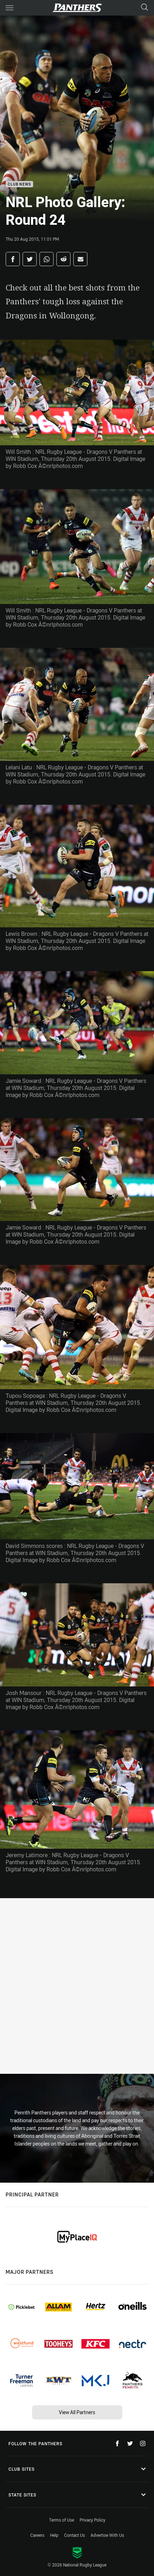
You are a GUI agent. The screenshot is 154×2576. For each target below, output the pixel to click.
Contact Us (74, 2535)
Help (54, 2535)
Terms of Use (61, 2520)
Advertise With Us (107, 2535)
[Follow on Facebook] (117, 2443)
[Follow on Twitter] (130, 2443)
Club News (19, 184)
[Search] (144, 7)
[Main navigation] (9, 8)
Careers (37, 2535)
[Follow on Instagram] (143, 2443)
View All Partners (77, 2412)
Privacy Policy (92, 2520)
